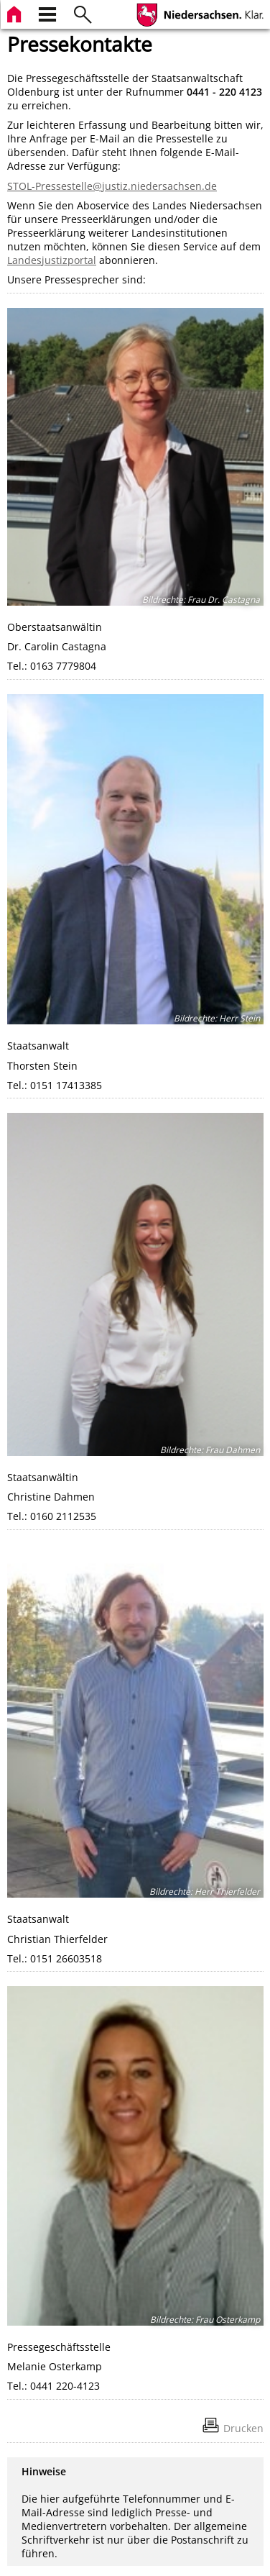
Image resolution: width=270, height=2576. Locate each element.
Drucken (243, 2428)
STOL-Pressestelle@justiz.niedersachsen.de (112, 186)
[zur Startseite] (15, 12)
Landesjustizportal (51, 260)
